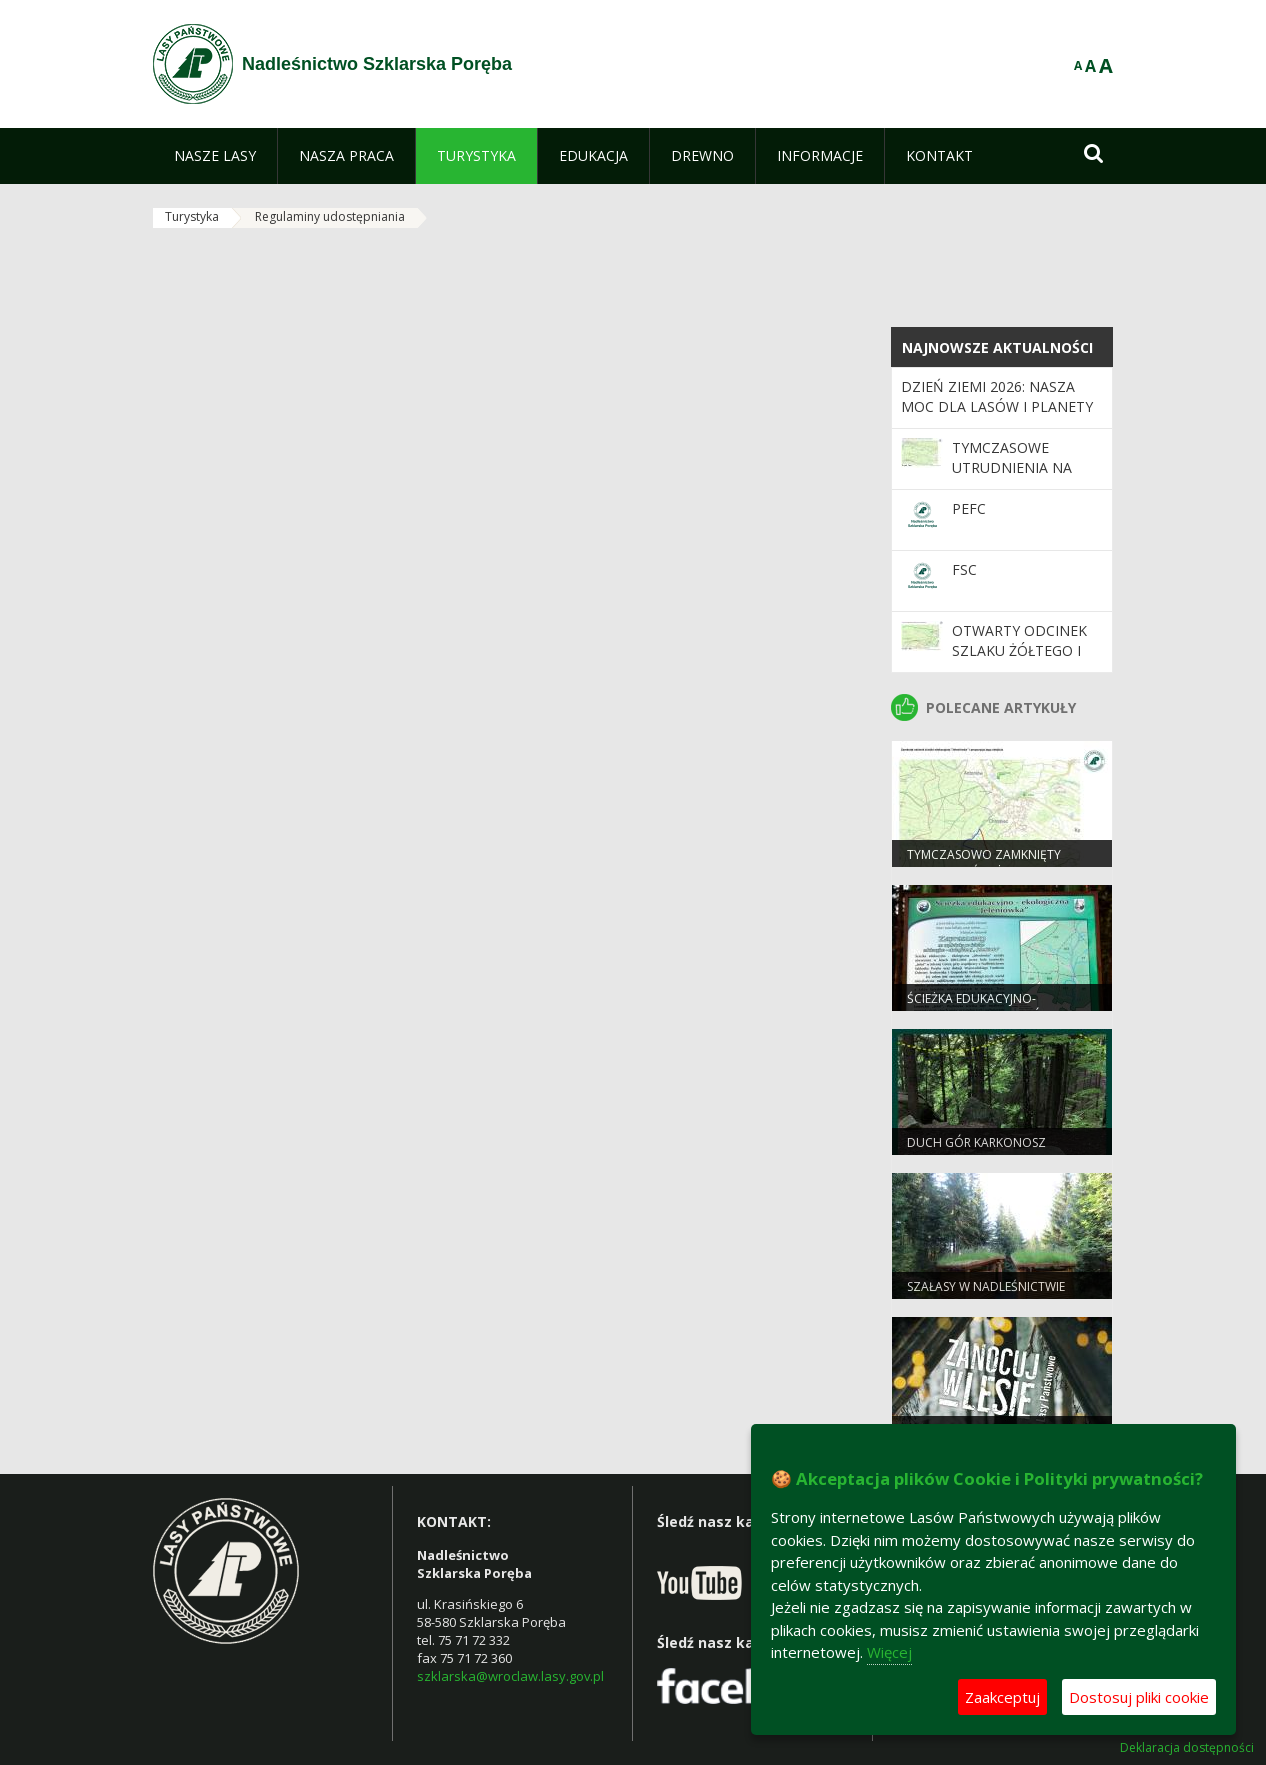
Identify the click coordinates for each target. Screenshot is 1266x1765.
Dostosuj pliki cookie (1139, 1697)
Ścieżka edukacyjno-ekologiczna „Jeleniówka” (989, 1007)
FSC (964, 569)
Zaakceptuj (1002, 1697)
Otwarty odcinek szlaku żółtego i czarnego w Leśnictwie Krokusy (1027, 661)
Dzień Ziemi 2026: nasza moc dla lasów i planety (997, 396)
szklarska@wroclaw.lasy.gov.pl (510, 1676)
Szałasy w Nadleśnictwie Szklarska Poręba (986, 1295)
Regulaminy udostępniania (330, 216)
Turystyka (192, 216)
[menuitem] (215, 156)
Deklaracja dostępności (1187, 1748)
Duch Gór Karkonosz (976, 1142)
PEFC (969, 508)
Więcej (889, 1652)
